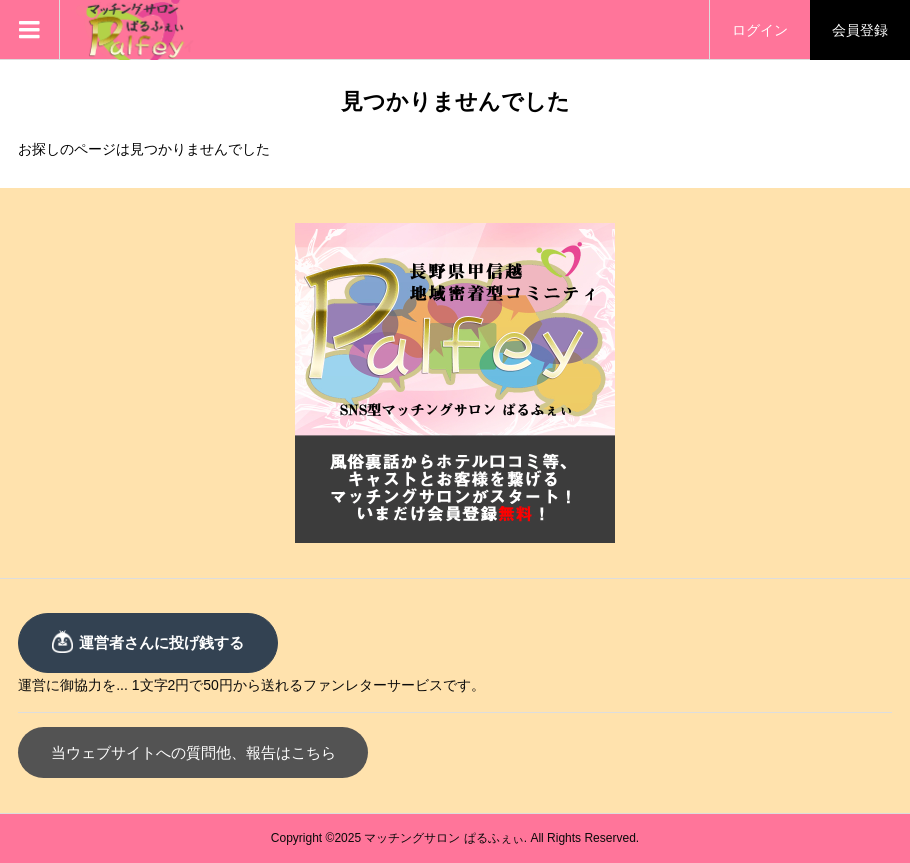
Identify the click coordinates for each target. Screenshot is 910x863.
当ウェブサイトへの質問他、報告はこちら (193, 752)
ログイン (760, 30)
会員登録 (860, 30)
